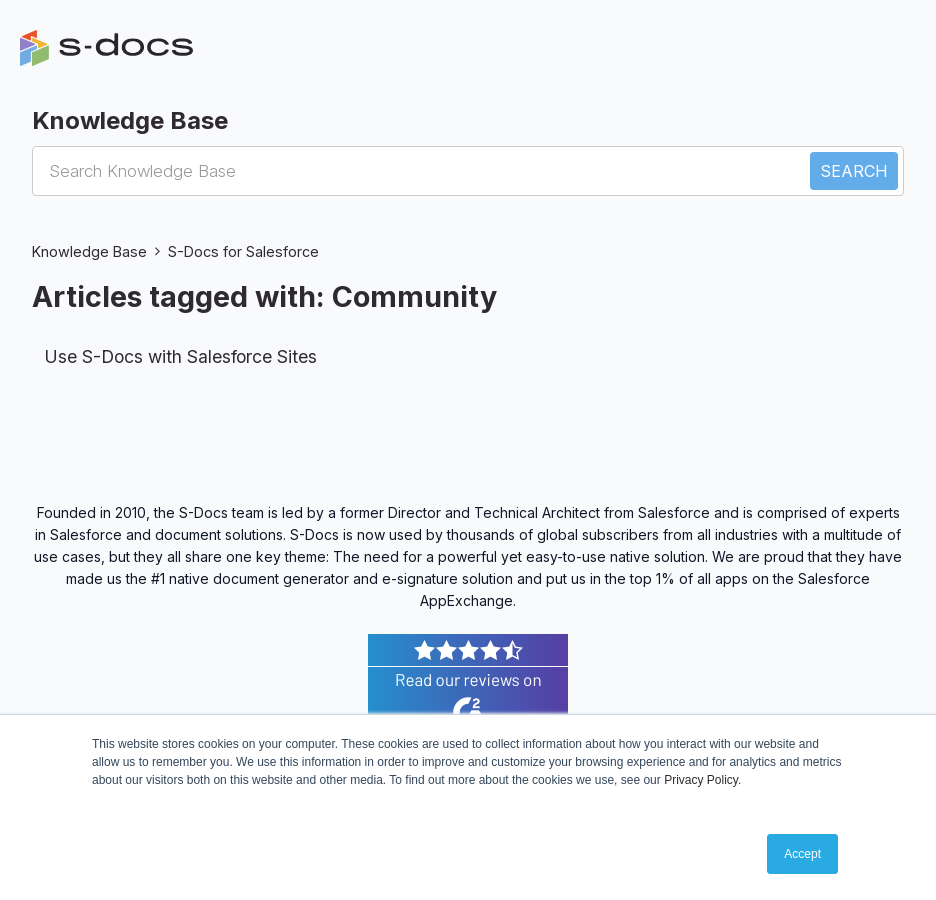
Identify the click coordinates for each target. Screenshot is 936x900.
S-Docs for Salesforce (243, 251)
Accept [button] (802, 854)
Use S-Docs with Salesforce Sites (180, 356)
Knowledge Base (89, 251)
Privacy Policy (701, 780)
